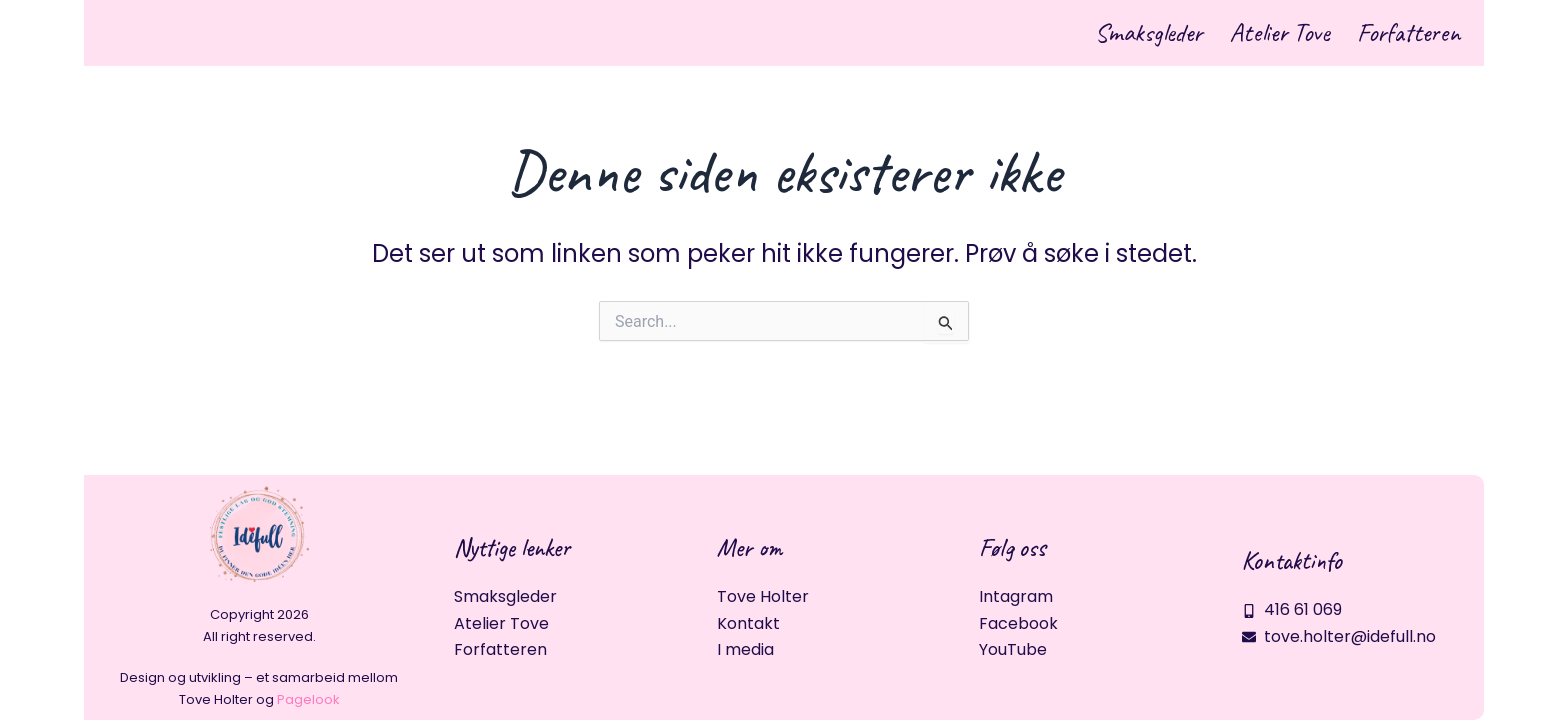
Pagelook (308, 699)
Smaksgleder (1074, 34)
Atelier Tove (1235, 34)
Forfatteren (1393, 34)
